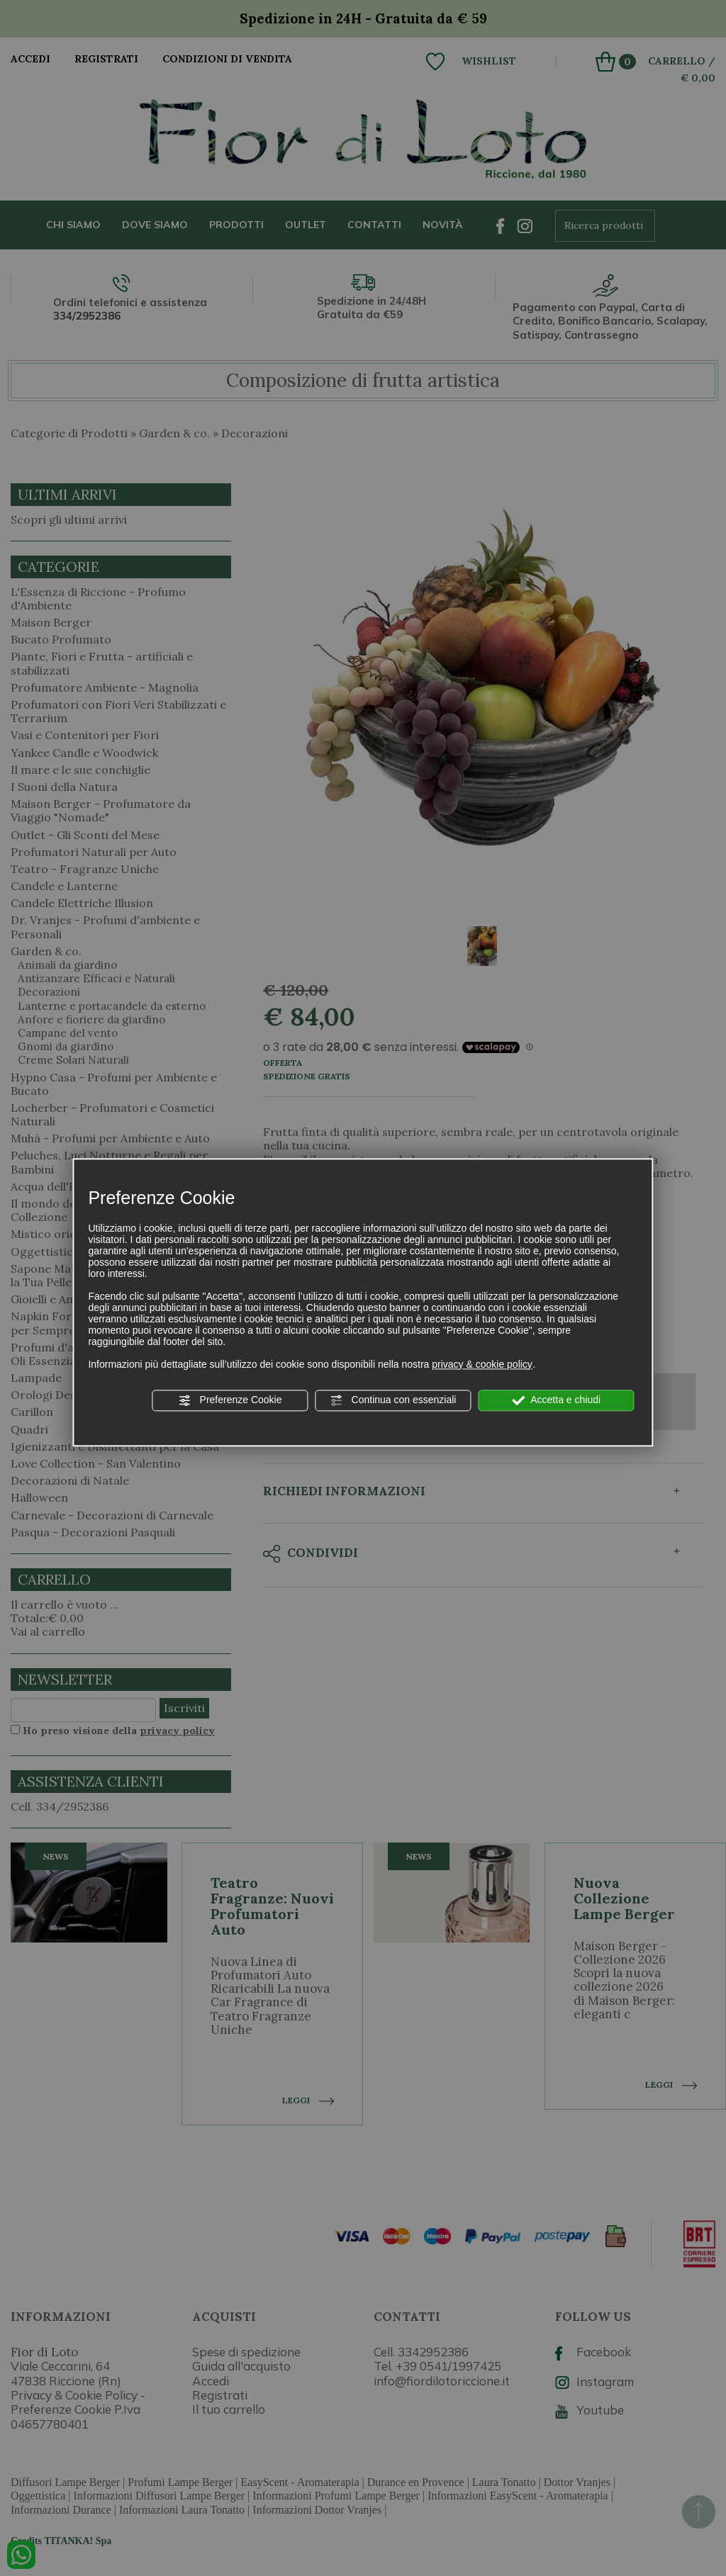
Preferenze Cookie (230, 1400)
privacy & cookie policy (482, 1364)
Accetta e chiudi (556, 1400)
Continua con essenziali (393, 1400)
